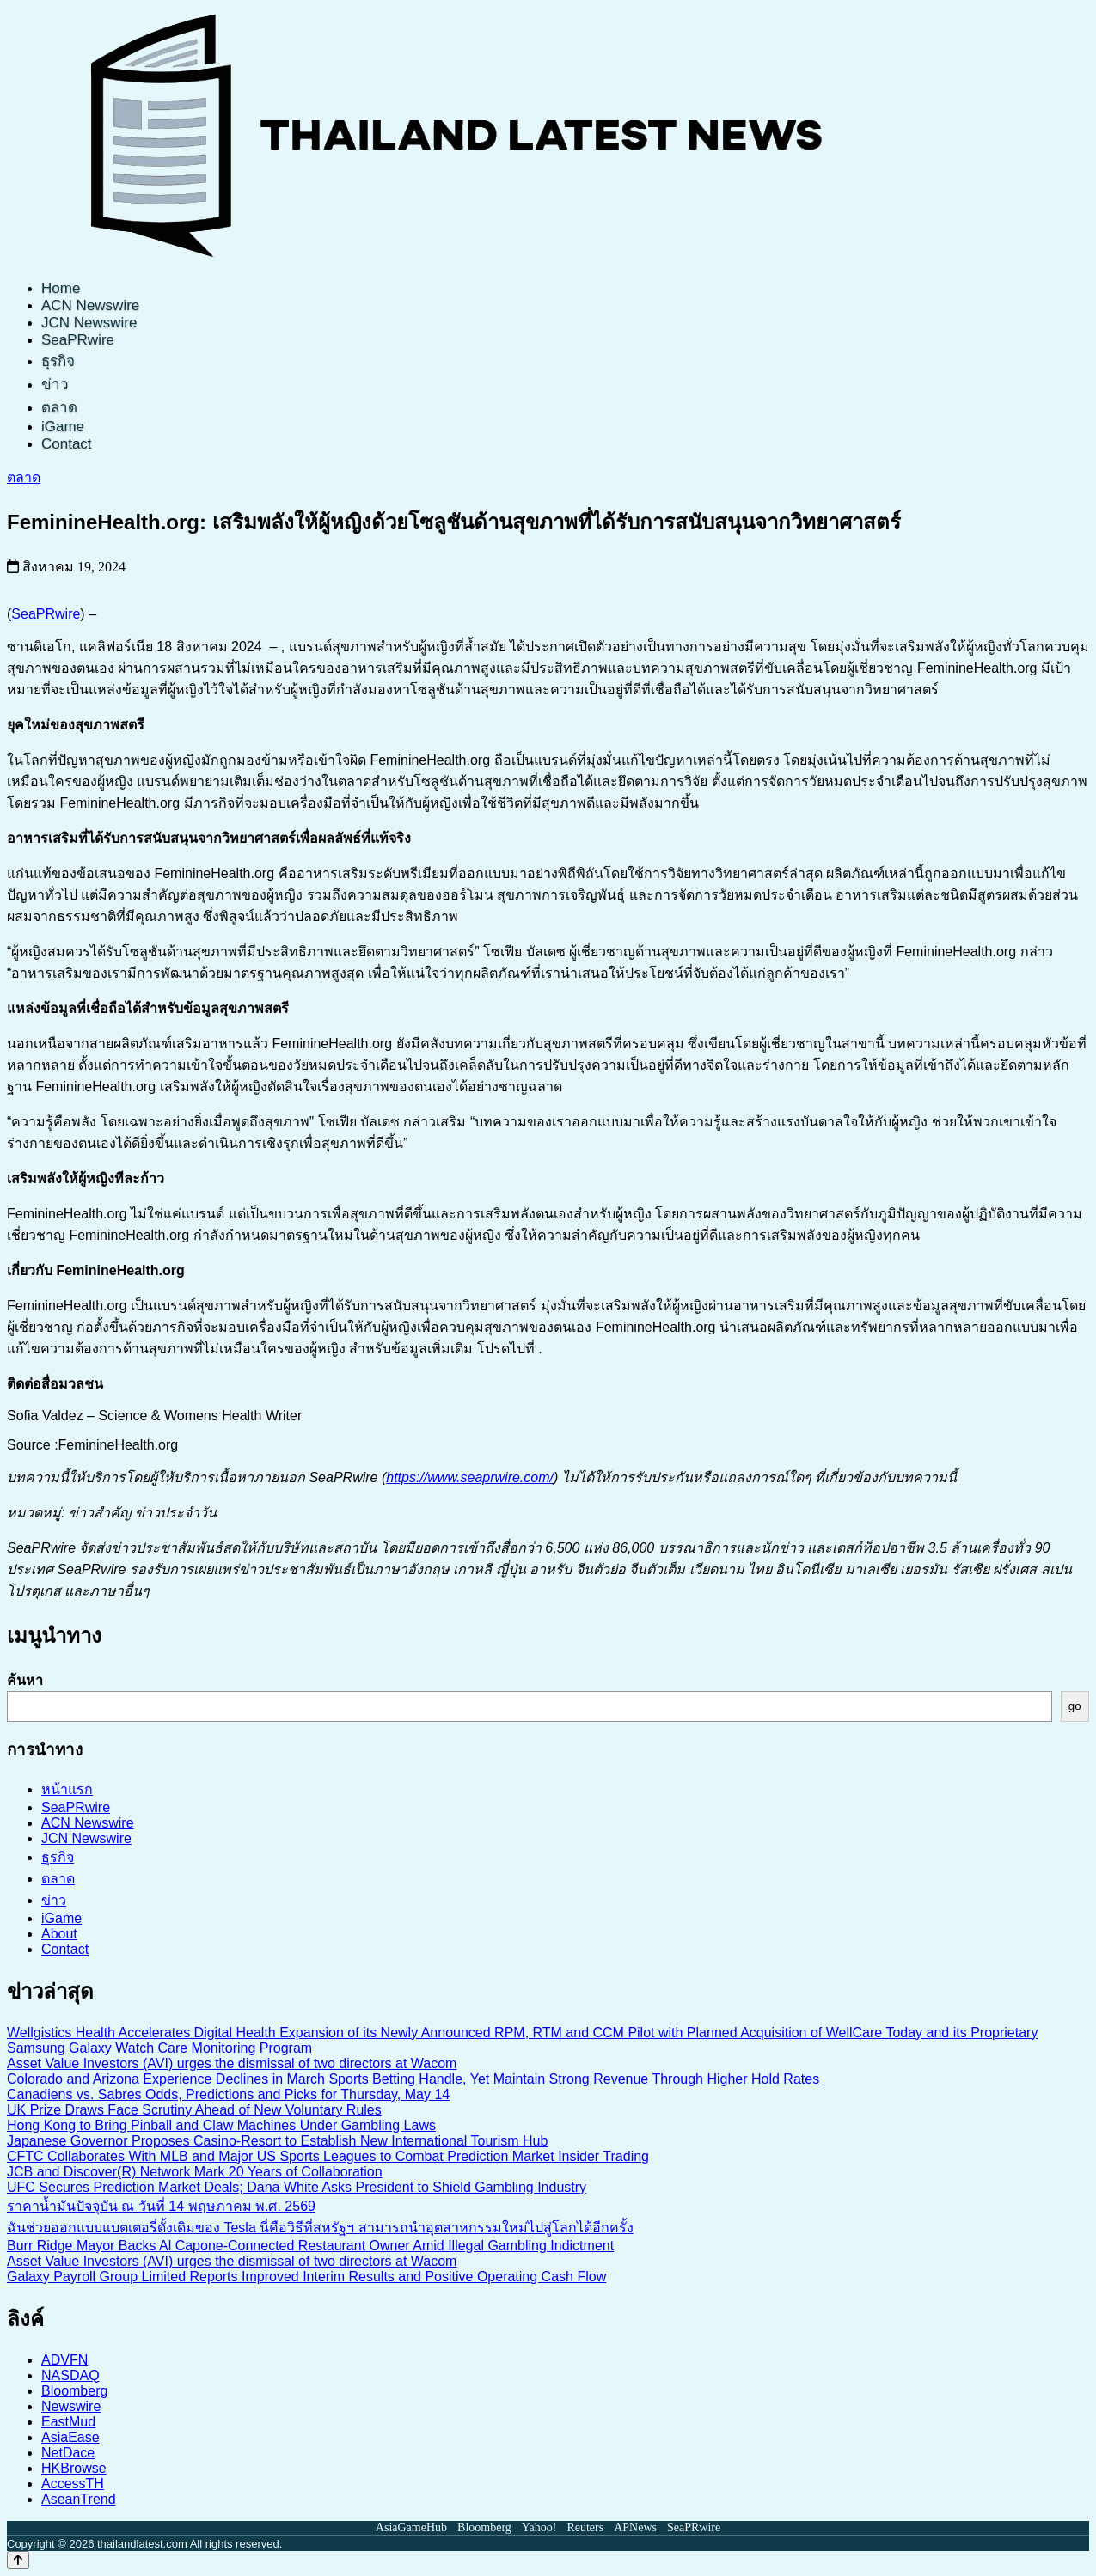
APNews (635, 2527)
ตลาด (59, 408)
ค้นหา (25, 1680)
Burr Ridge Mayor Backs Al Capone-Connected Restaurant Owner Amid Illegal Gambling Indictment (310, 2245)
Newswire (71, 2406)
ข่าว (55, 384)
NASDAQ (70, 2375)
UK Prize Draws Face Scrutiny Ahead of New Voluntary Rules (194, 2110)
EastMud (68, 2421)
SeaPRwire (77, 340)
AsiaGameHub (411, 2527)
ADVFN (64, 2360)
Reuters (584, 2527)
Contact (66, 444)
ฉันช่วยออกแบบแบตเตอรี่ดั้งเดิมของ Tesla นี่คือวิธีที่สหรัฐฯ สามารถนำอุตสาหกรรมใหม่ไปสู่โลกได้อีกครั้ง (320, 2227)
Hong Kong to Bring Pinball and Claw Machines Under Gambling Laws (221, 2125)
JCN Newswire (89, 322)
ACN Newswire (90, 305)
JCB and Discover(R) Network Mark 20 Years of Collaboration (195, 2171)
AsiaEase (70, 2437)
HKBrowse (74, 2468)
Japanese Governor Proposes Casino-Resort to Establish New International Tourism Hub (277, 2140)
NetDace (68, 2452)
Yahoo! (539, 2527)
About (59, 1933)
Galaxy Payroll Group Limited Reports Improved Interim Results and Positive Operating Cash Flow (306, 2276)
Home (60, 288)
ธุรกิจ (58, 361)
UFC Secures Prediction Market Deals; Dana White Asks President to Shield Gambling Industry (296, 2187)
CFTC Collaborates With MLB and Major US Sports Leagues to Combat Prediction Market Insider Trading (328, 2156)
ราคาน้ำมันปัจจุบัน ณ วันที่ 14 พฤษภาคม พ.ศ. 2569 (161, 2206)
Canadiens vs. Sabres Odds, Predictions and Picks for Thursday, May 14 (228, 2094)
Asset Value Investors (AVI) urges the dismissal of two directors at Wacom (231, 2063)
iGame (62, 426)
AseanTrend (78, 2499)
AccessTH (72, 2483)
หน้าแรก (67, 1789)
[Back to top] (18, 2560)
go (1074, 1706)
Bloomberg (74, 2391)
